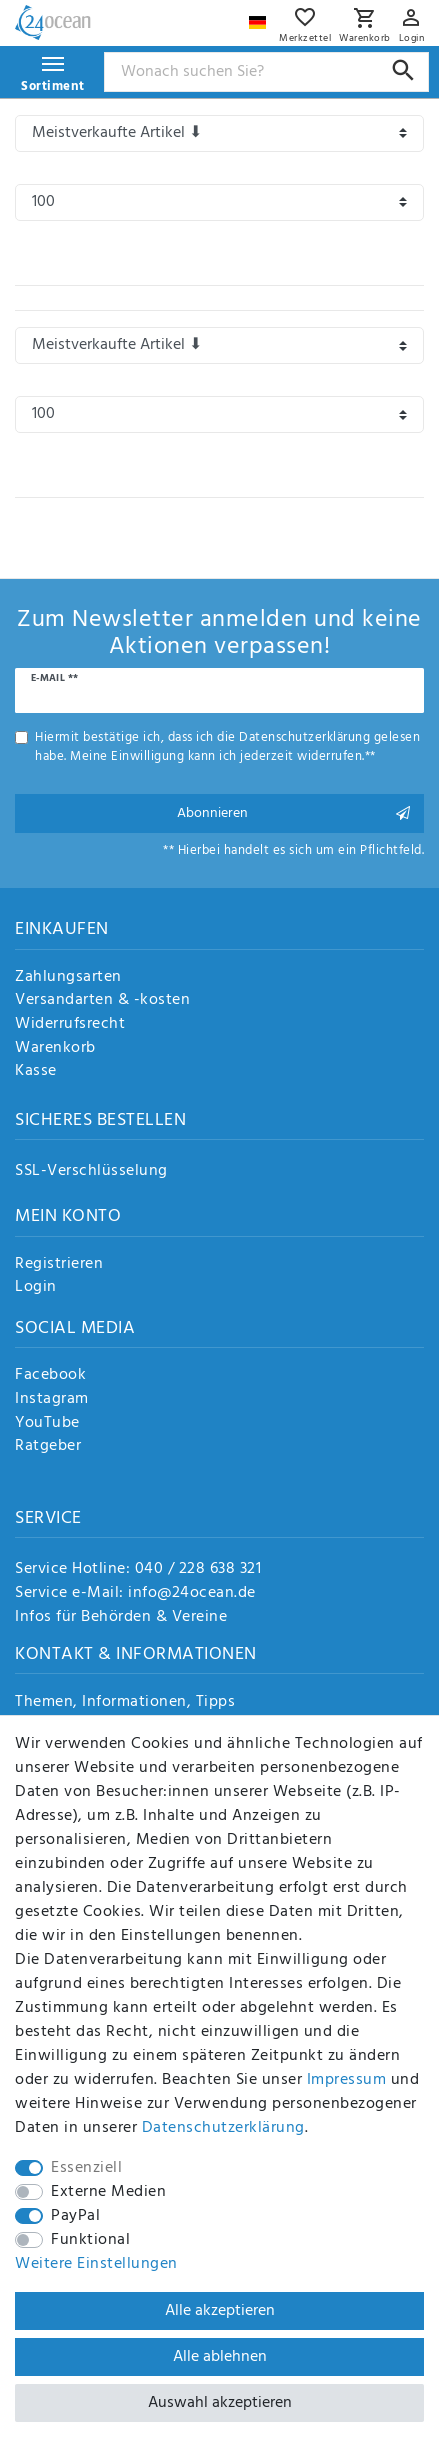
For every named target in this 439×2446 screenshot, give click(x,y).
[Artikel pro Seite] (219, 202)
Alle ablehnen (220, 2357)
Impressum (347, 2080)
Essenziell (86, 2168)
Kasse (36, 1072)
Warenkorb (55, 1049)
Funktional (90, 2240)
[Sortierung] (219, 133)
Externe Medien (108, 2192)
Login (36, 1288)
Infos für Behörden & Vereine (121, 1617)
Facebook (50, 1376)
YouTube (47, 1424)
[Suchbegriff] (267, 72)
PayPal (75, 2216)
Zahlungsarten (68, 978)
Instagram (52, 1400)
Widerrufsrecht (70, 1025)
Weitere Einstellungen (96, 2264)
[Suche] (403, 70)
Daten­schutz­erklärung (223, 2128)
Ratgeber (48, 1447)
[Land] (260, 17)
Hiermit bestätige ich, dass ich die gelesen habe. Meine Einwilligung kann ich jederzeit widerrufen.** (227, 747)
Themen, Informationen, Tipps (125, 1703)
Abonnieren (293, 813)
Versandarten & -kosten (102, 1001)
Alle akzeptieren (220, 2311)
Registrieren (59, 1265)
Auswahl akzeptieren (220, 2403)
